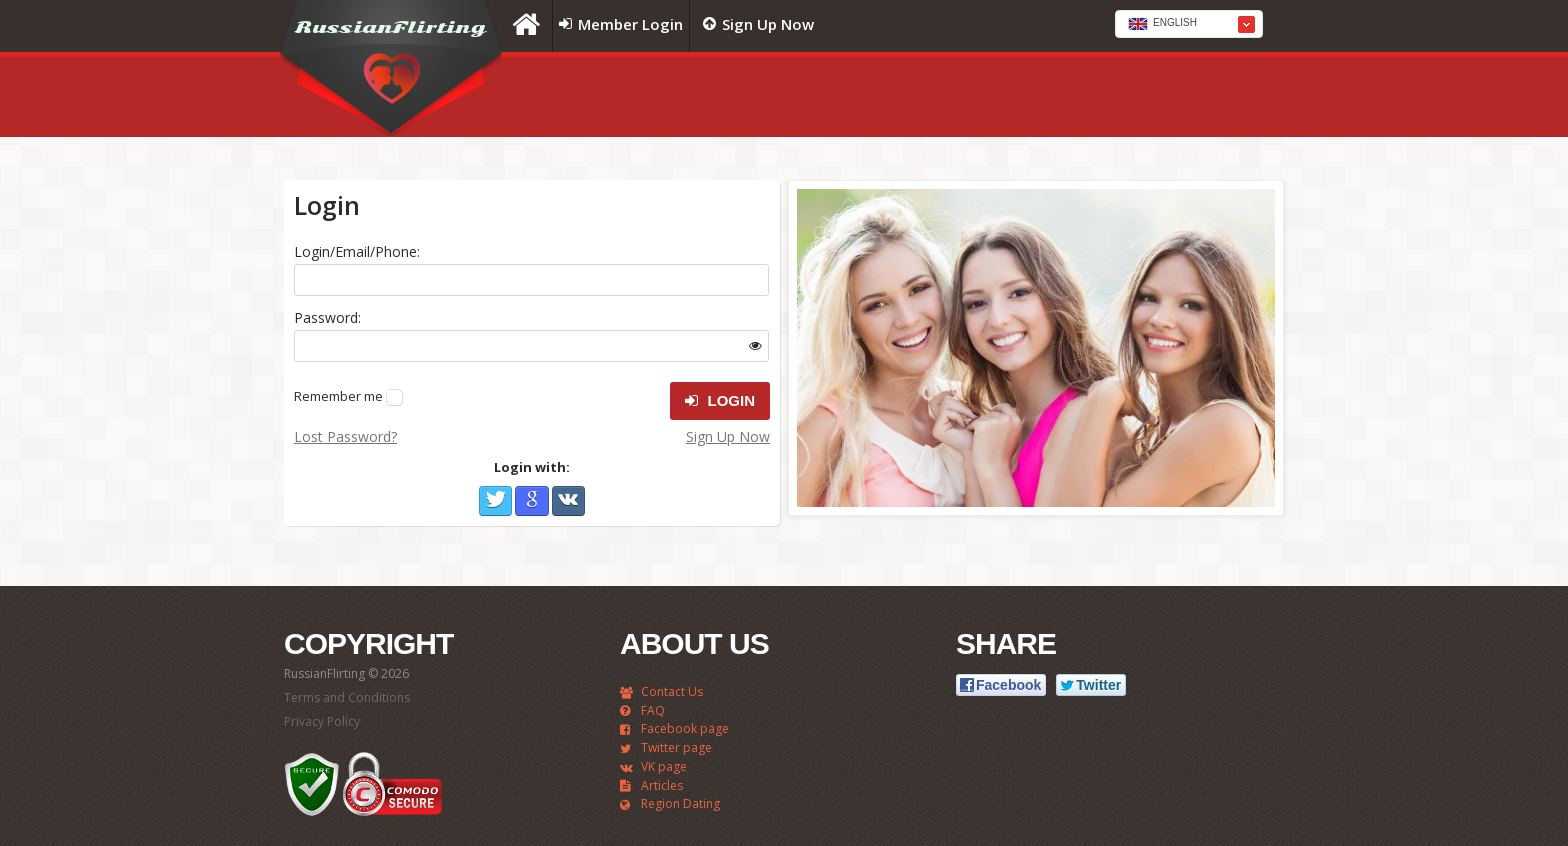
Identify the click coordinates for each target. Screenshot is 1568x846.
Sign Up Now (728, 436)
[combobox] (1189, 24)
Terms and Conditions (347, 697)
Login (720, 401)
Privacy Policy (322, 721)
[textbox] (1189, 25)
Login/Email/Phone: (357, 251)
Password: (327, 317)
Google (531, 501)
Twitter (495, 501)
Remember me (338, 396)
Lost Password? (345, 436)
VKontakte (568, 501)
